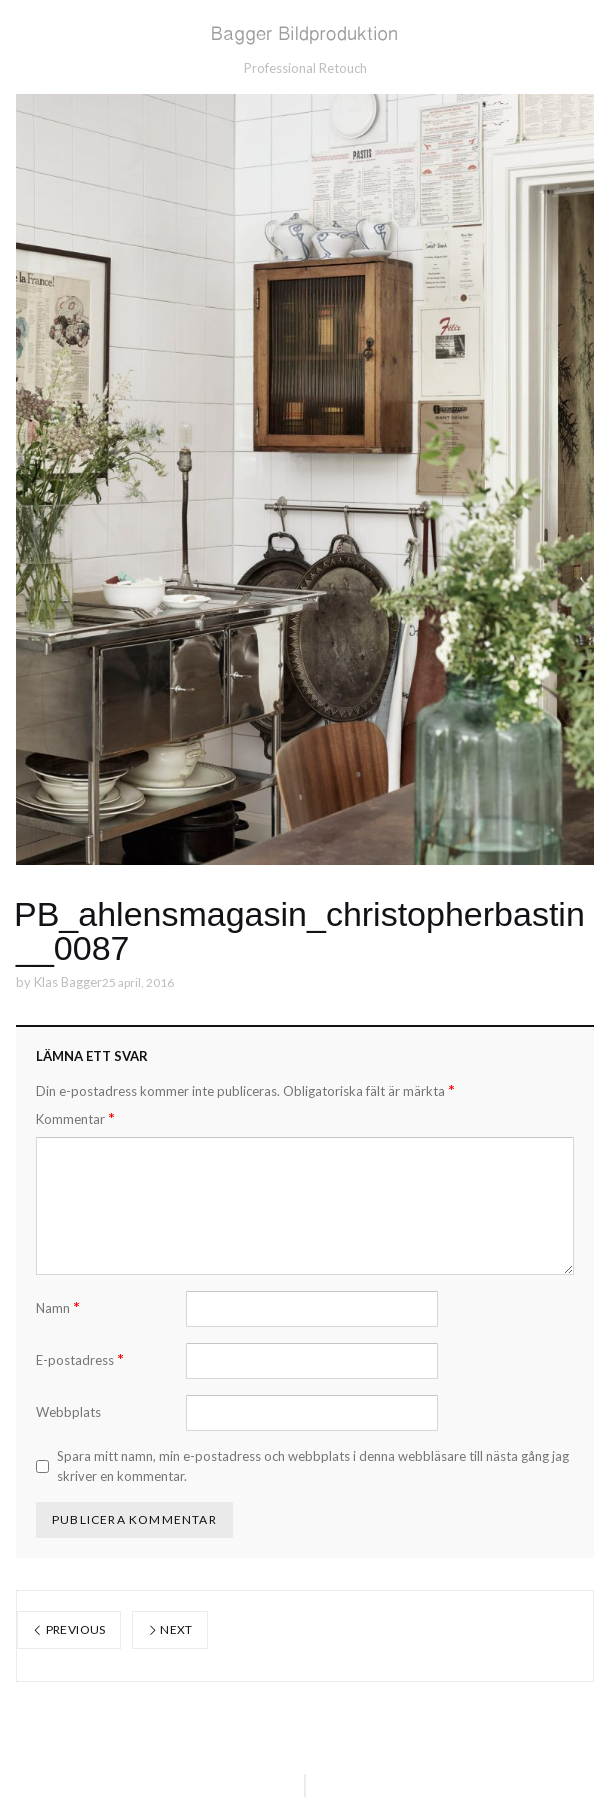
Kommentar (75, 1118)
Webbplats (68, 1412)
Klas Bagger (68, 982)
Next (170, 1629)
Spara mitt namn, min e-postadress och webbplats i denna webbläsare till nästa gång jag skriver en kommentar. (313, 1466)
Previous (69, 1629)
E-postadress (80, 1359)
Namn (58, 1307)
